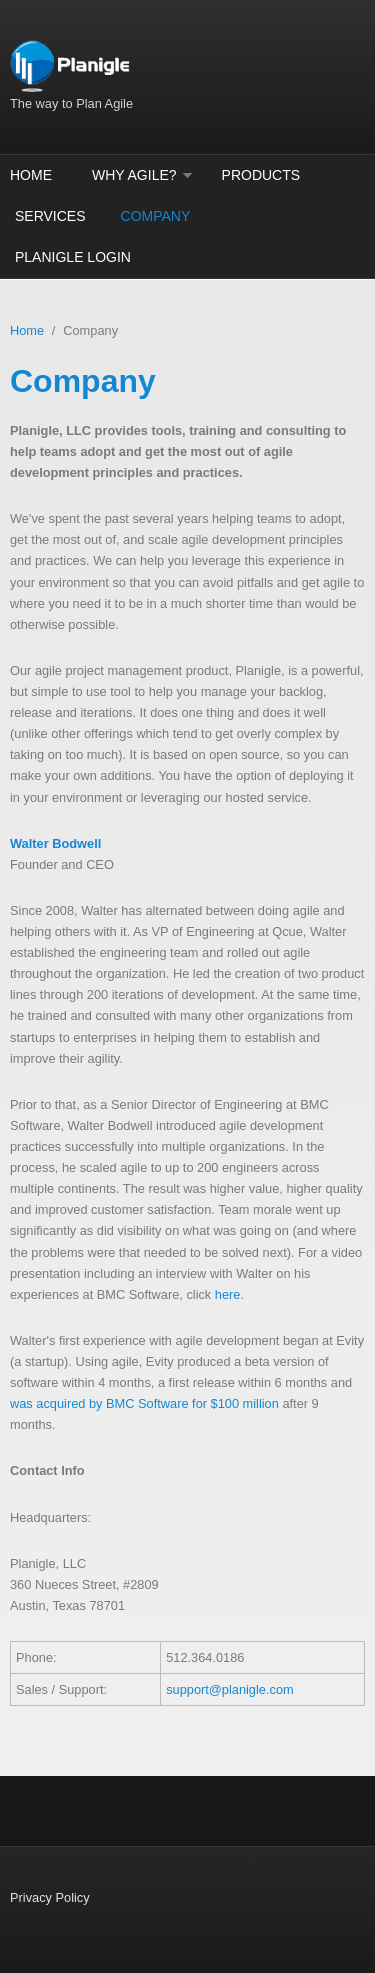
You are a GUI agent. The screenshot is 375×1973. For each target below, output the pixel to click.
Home (31, 175)
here (228, 1294)
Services (50, 216)
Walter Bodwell (55, 843)
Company (156, 216)
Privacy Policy (50, 1897)
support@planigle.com (230, 1689)
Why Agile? (134, 175)
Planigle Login (73, 257)
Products (261, 175)
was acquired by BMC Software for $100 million (144, 1403)
